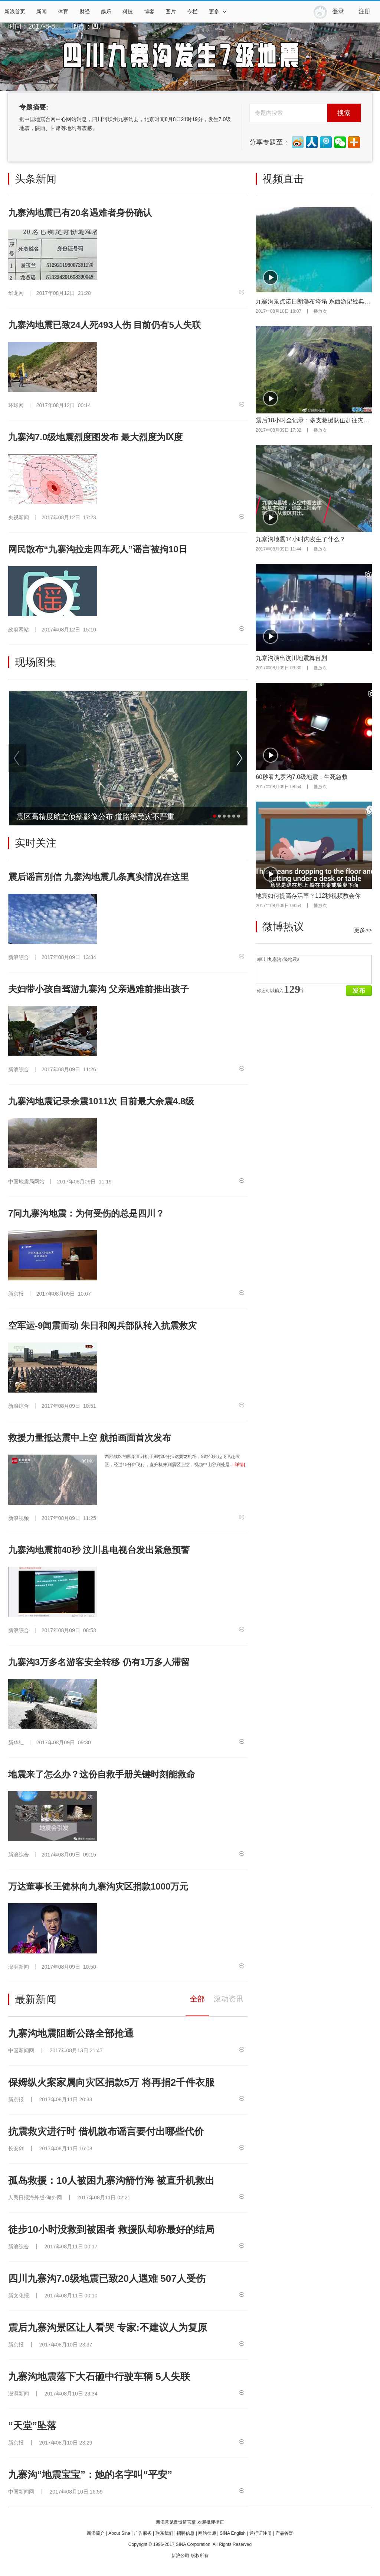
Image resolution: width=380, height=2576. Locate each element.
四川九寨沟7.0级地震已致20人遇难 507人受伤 (107, 2278)
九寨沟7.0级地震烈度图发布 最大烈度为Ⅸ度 (95, 437)
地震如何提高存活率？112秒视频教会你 (308, 896)
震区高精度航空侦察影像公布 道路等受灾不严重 (95, 816)
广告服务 (143, 2533)
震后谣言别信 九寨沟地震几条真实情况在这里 (98, 877)
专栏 (192, 11)
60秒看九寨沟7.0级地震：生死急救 (302, 777)
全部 (197, 1999)
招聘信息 (185, 2533)
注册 (364, 11)
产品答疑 (284, 2533)
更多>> (363, 930)
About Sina (119, 2533)
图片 (171, 11)
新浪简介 (96, 2533)
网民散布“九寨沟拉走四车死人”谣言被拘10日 (97, 549)
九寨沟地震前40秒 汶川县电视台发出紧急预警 (99, 1550)
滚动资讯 (228, 1999)
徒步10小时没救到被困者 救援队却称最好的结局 (111, 2229)
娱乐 (106, 11)
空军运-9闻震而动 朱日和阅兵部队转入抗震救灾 (102, 1326)
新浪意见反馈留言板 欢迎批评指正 (190, 2522)
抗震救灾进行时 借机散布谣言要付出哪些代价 (106, 2131)
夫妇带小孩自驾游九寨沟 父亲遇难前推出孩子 (98, 989)
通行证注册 (260, 2533)
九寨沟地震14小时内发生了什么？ (300, 539)
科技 (127, 11)
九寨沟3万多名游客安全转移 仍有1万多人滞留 (99, 1662)
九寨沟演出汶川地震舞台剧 (291, 658)
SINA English (233, 2533)
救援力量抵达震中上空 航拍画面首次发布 (89, 1438)
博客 (149, 11)
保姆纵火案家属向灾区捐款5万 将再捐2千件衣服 (111, 2082)
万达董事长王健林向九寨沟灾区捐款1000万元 (98, 1886)
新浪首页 (14, 11)
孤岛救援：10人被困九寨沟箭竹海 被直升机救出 (111, 2180)
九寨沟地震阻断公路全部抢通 (71, 2033)
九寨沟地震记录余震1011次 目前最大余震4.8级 (101, 1101)
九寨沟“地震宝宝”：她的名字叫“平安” (90, 2474)
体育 (63, 11)
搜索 (344, 113)
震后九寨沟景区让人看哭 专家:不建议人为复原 (107, 2327)
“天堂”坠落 (32, 2425)
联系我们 (164, 2533)
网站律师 (207, 2533)
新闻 (41, 11)
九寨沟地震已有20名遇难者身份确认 (80, 213)
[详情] (239, 1464)
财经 (84, 11)
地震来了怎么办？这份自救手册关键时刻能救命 (101, 1774)
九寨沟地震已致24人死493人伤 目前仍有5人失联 (104, 325)
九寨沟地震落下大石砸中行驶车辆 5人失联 (99, 2376)
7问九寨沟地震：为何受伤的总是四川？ (86, 1213)
